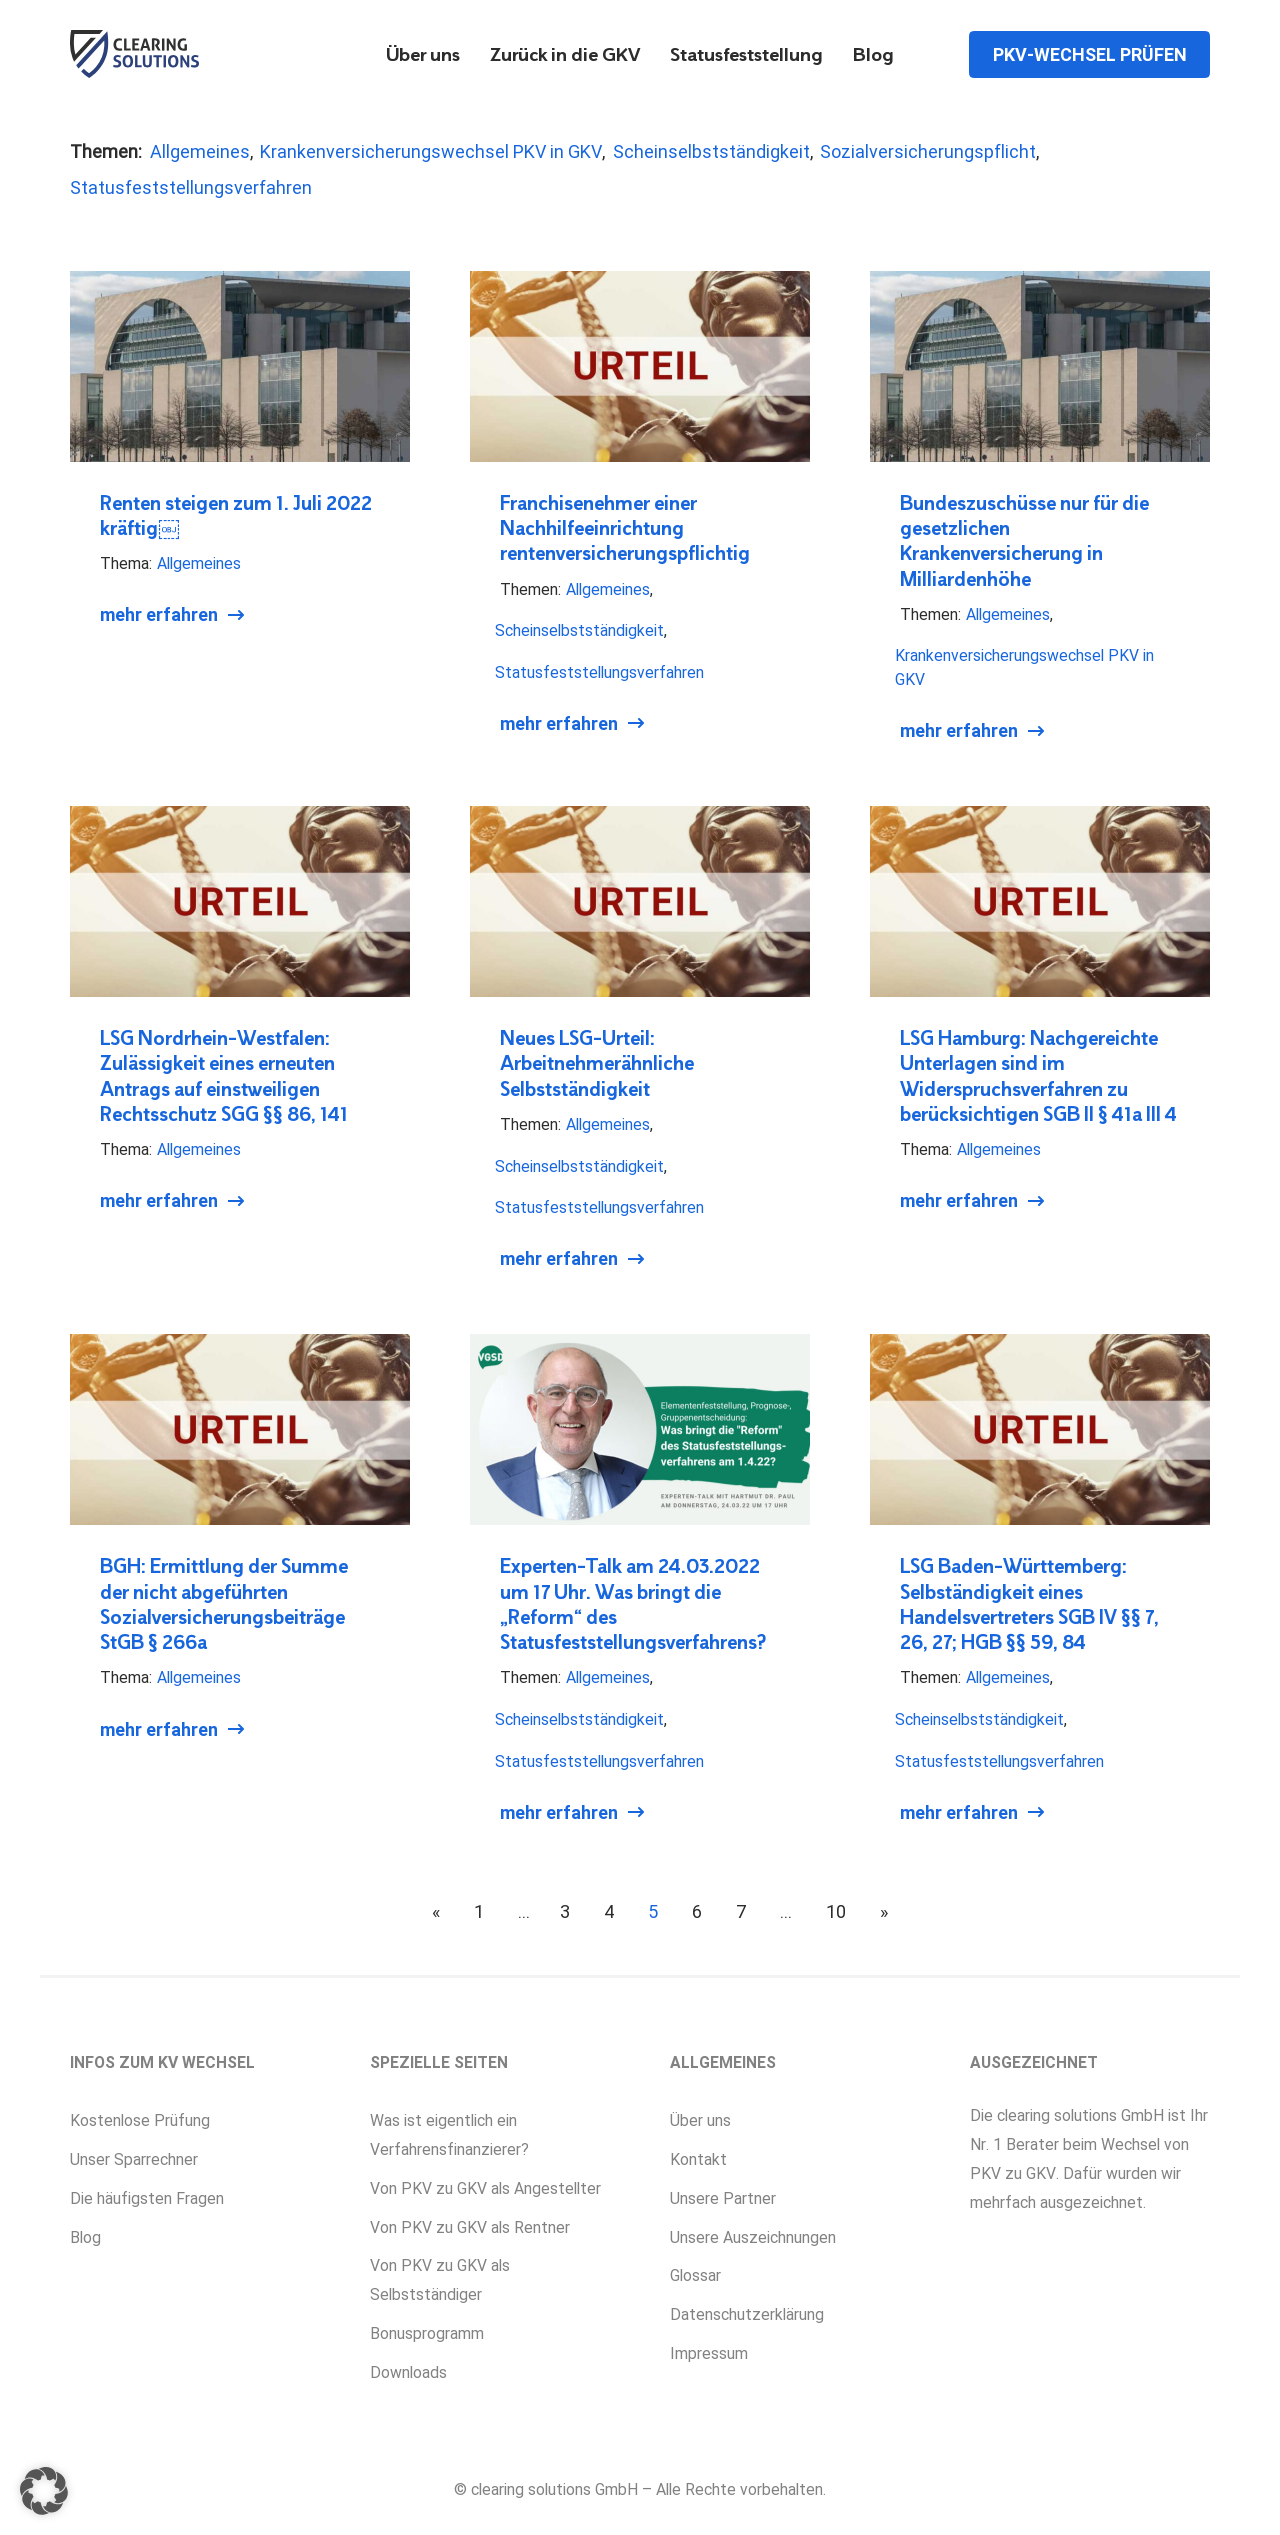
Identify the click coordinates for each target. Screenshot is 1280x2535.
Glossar (695, 2275)
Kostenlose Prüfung (140, 2120)
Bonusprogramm (427, 2333)
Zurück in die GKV (565, 56)
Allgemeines (200, 151)
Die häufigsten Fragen (147, 2198)
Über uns (423, 56)
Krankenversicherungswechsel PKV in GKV (431, 151)
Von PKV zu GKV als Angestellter (485, 2188)
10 (836, 1911)
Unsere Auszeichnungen (753, 2237)
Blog (873, 56)
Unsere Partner (723, 2198)
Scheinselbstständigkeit (711, 151)
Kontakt (698, 2159)
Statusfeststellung (746, 56)
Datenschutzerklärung (747, 2314)
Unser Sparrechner (134, 2159)
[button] (44, 2491)
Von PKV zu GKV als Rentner (470, 2227)
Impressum (709, 2353)
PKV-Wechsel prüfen (1090, 53)
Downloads (408, 2372)
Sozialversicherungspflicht (928, 151)
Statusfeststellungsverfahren (191, 187)
